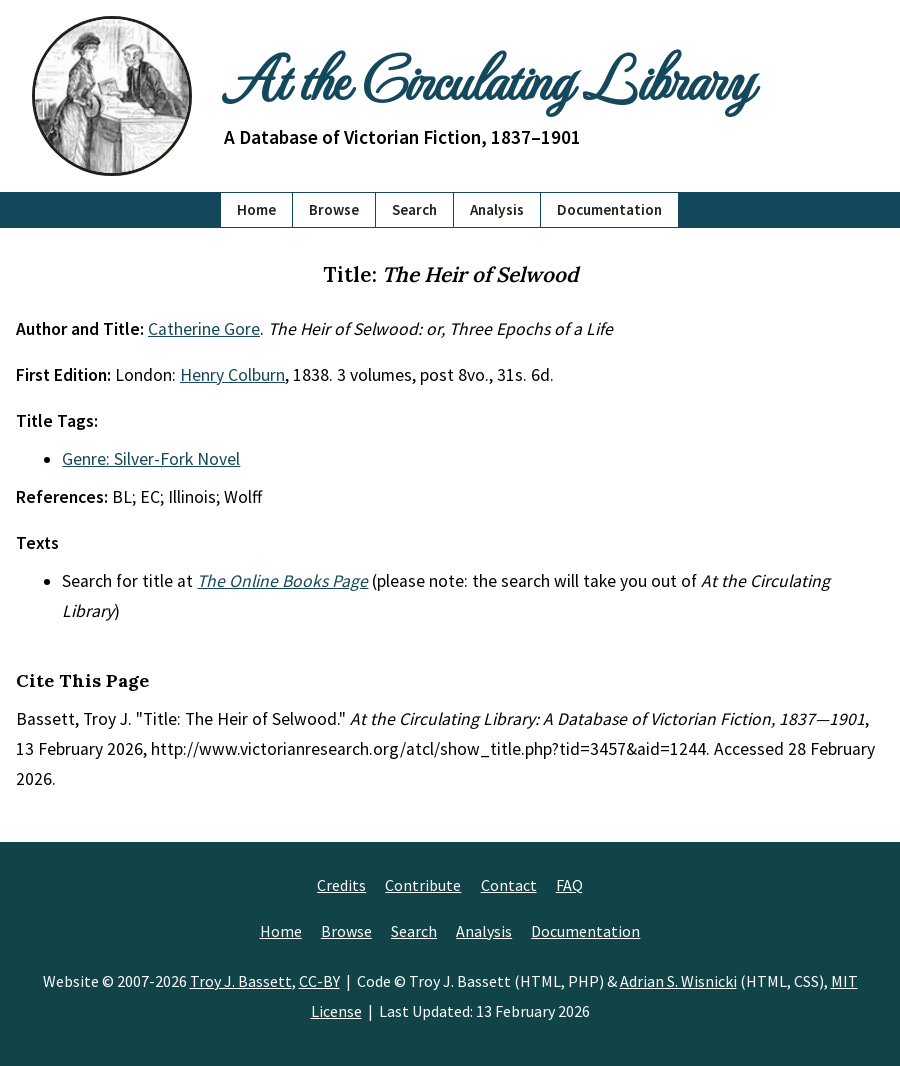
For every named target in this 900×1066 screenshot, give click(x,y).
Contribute (423, 885)
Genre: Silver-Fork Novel (151, 459)
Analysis (497, 209)
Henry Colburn (232, 375)
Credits (341, 885)
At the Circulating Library (488, 77)
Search (414, 209)
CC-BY (319, 981)
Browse (334, 209)
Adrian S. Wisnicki (678, 981)
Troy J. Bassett (241, 981)
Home (256, 209)
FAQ (569, 885)
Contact (509, 885)
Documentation (609, 209)
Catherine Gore (204, 329)
